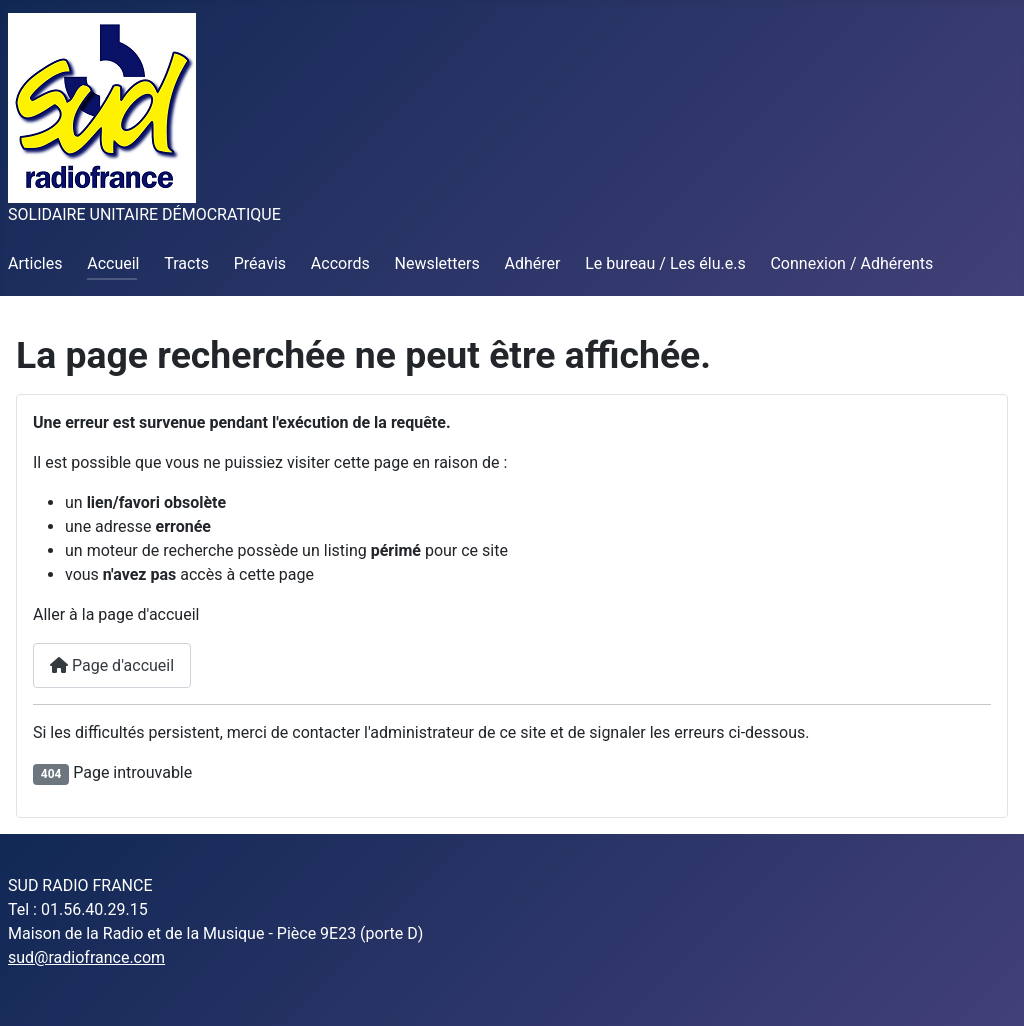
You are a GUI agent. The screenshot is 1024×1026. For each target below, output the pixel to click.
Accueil (113, 263)
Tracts (186, 263)
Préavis (260, 263)
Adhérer (533, 263)
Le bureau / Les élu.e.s (665, 263)
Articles (35, 263)
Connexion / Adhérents (851, 263)
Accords (340, 263)
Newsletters (437, 263)
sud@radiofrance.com (86, 957)
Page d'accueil (112, 665)
